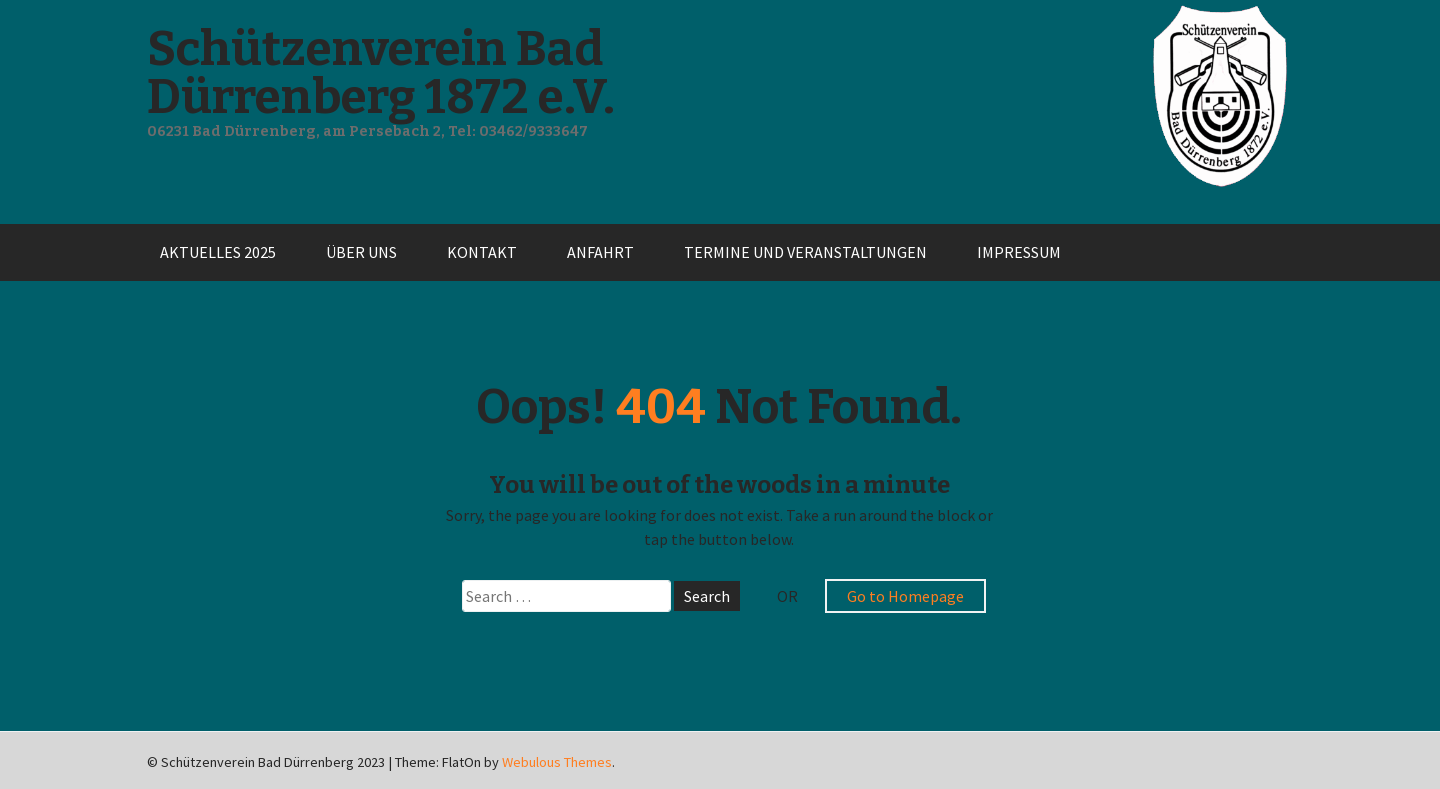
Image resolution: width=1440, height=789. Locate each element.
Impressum (1019, 252)
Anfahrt (600, 252)
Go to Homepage (905, 596)
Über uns (361, 252)
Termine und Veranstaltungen (805, 252)
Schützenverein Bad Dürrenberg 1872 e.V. (381, 73)
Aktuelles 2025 (218, 252)
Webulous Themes (557, 762)
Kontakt (482, 252)
